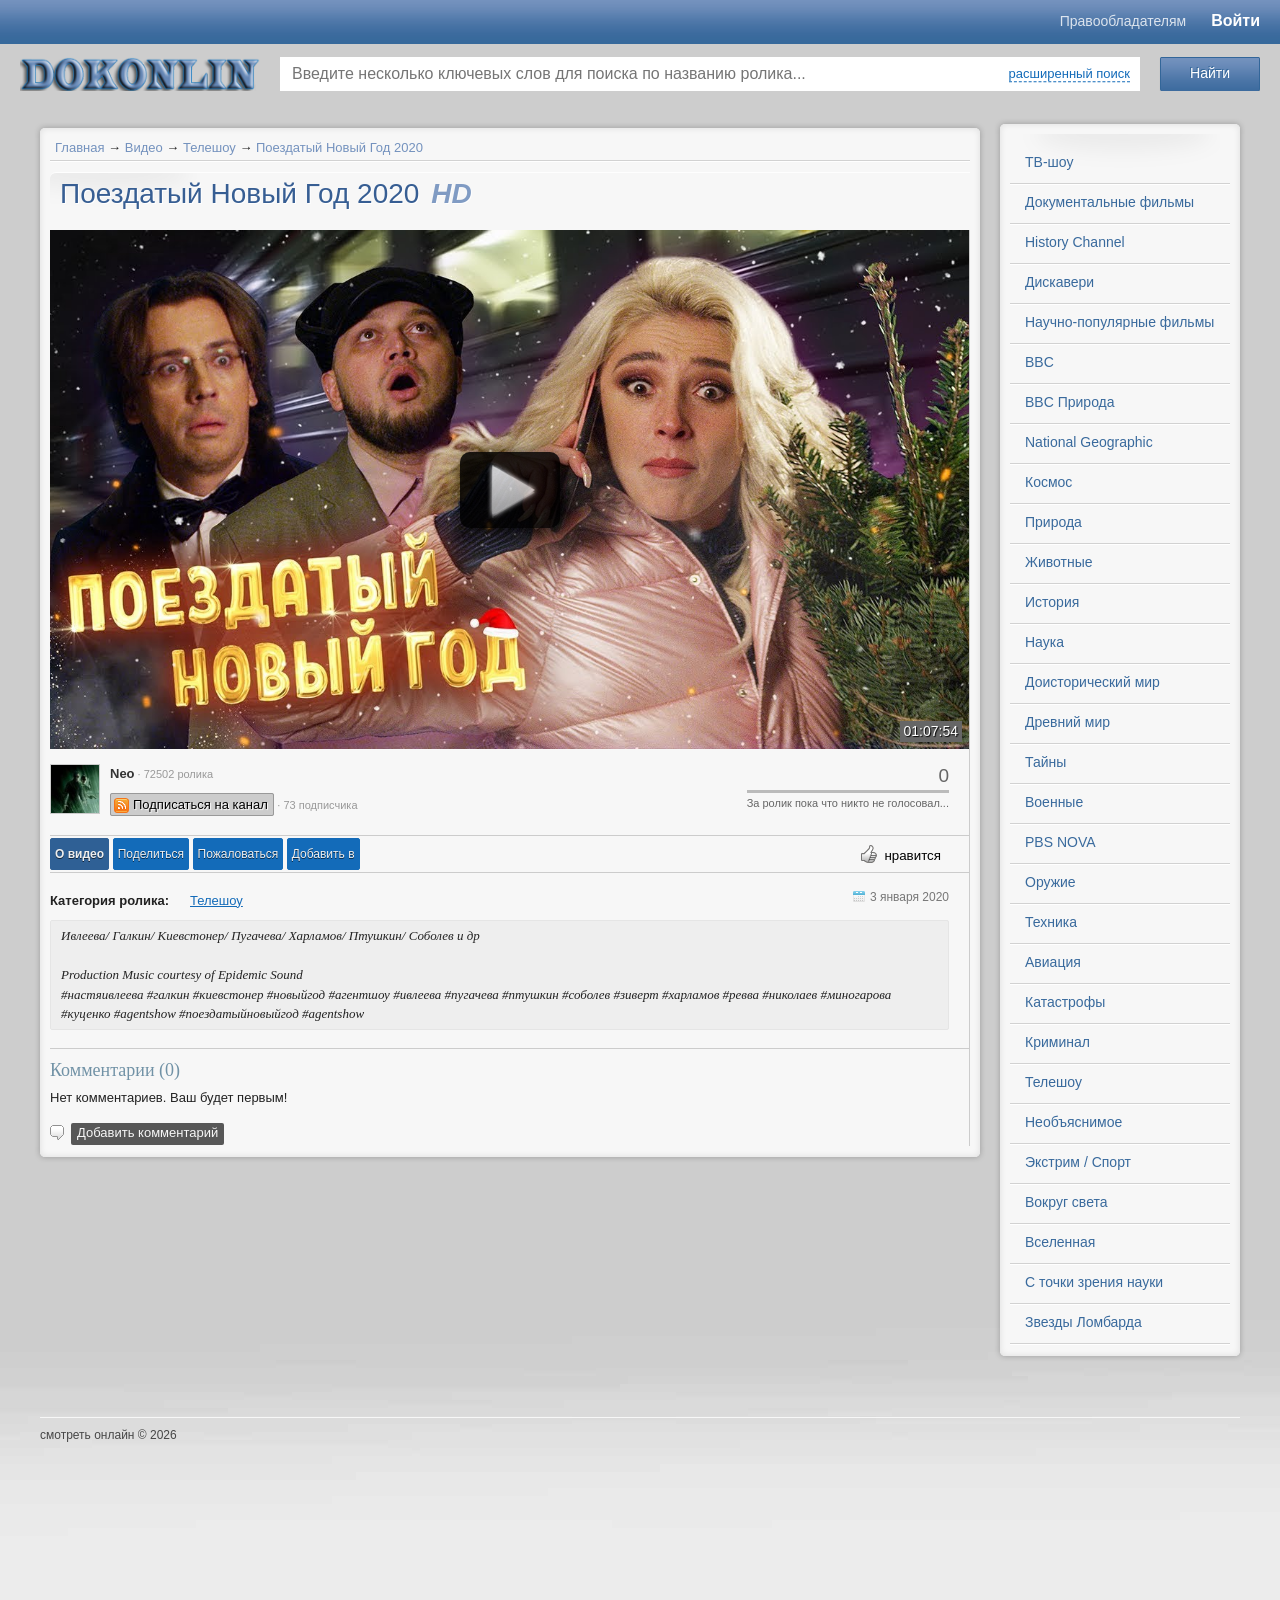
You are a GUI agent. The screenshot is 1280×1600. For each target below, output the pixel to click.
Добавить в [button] (323, 854)
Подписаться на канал (200, 804)
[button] (79, 854)
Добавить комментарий (147, 1132)
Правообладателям (1123, 21)
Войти (1235, 20)
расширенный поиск (1069, 73)
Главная (79, 147)
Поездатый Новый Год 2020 (339, 147)
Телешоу (209, 147)
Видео (144, 147)
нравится (912, 855)
